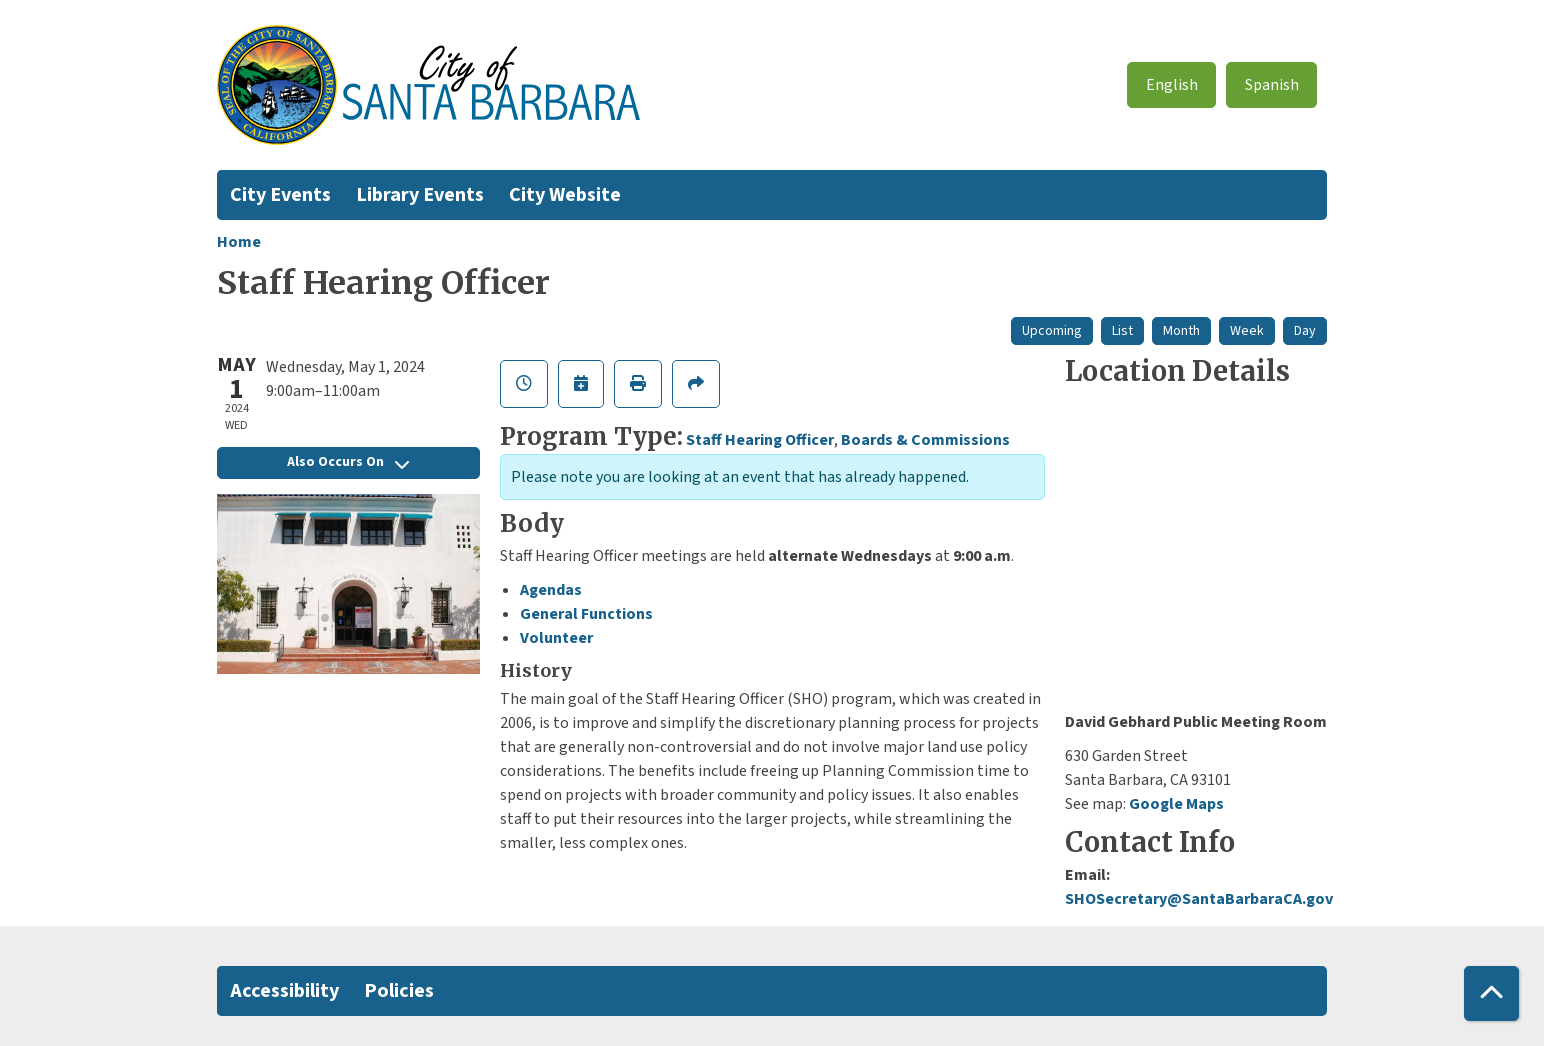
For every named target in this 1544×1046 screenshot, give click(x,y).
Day (1305, 331)
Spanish (1272, 85)
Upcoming (1052, 331)
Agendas (551, 590)
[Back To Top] (1491, 993)
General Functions (586, 614)
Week (1247, 331)
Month (1181, 331)
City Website (565, 195)
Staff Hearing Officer (760, 440)
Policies (399, 991)
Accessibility (284, 991)
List (1122, 331)
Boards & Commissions (925, 440)
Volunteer (556, 638)
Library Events (420, 195)
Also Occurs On (348, 462)
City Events (280, 195)
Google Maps (1176, 804)
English (1172, 85)
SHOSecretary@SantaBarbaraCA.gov (1199, 899)
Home (239, 242)
